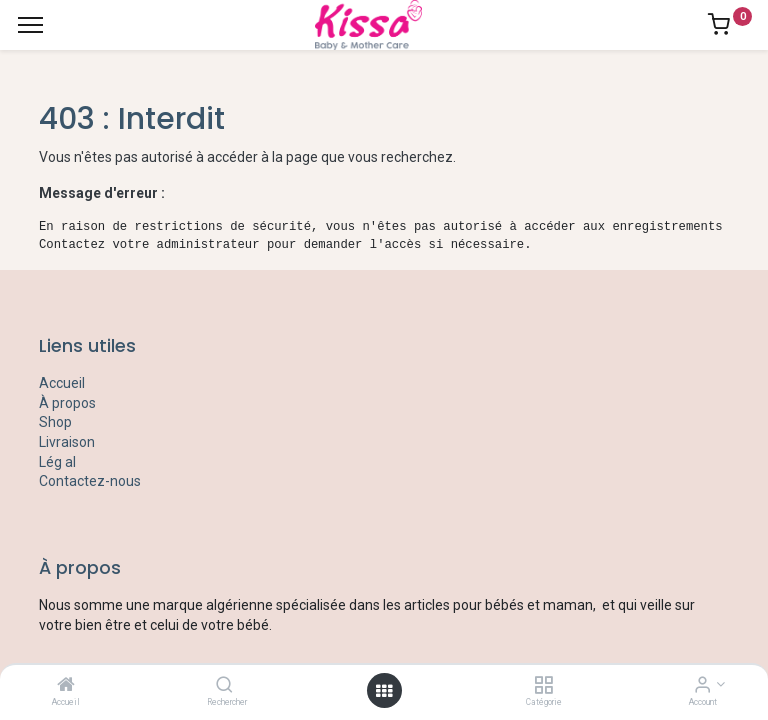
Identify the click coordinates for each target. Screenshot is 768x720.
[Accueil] (66, 686)
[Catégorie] (543, 686)
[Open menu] (384, 691)
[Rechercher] (224, 686)
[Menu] (30, 25)
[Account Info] (702, 686)
